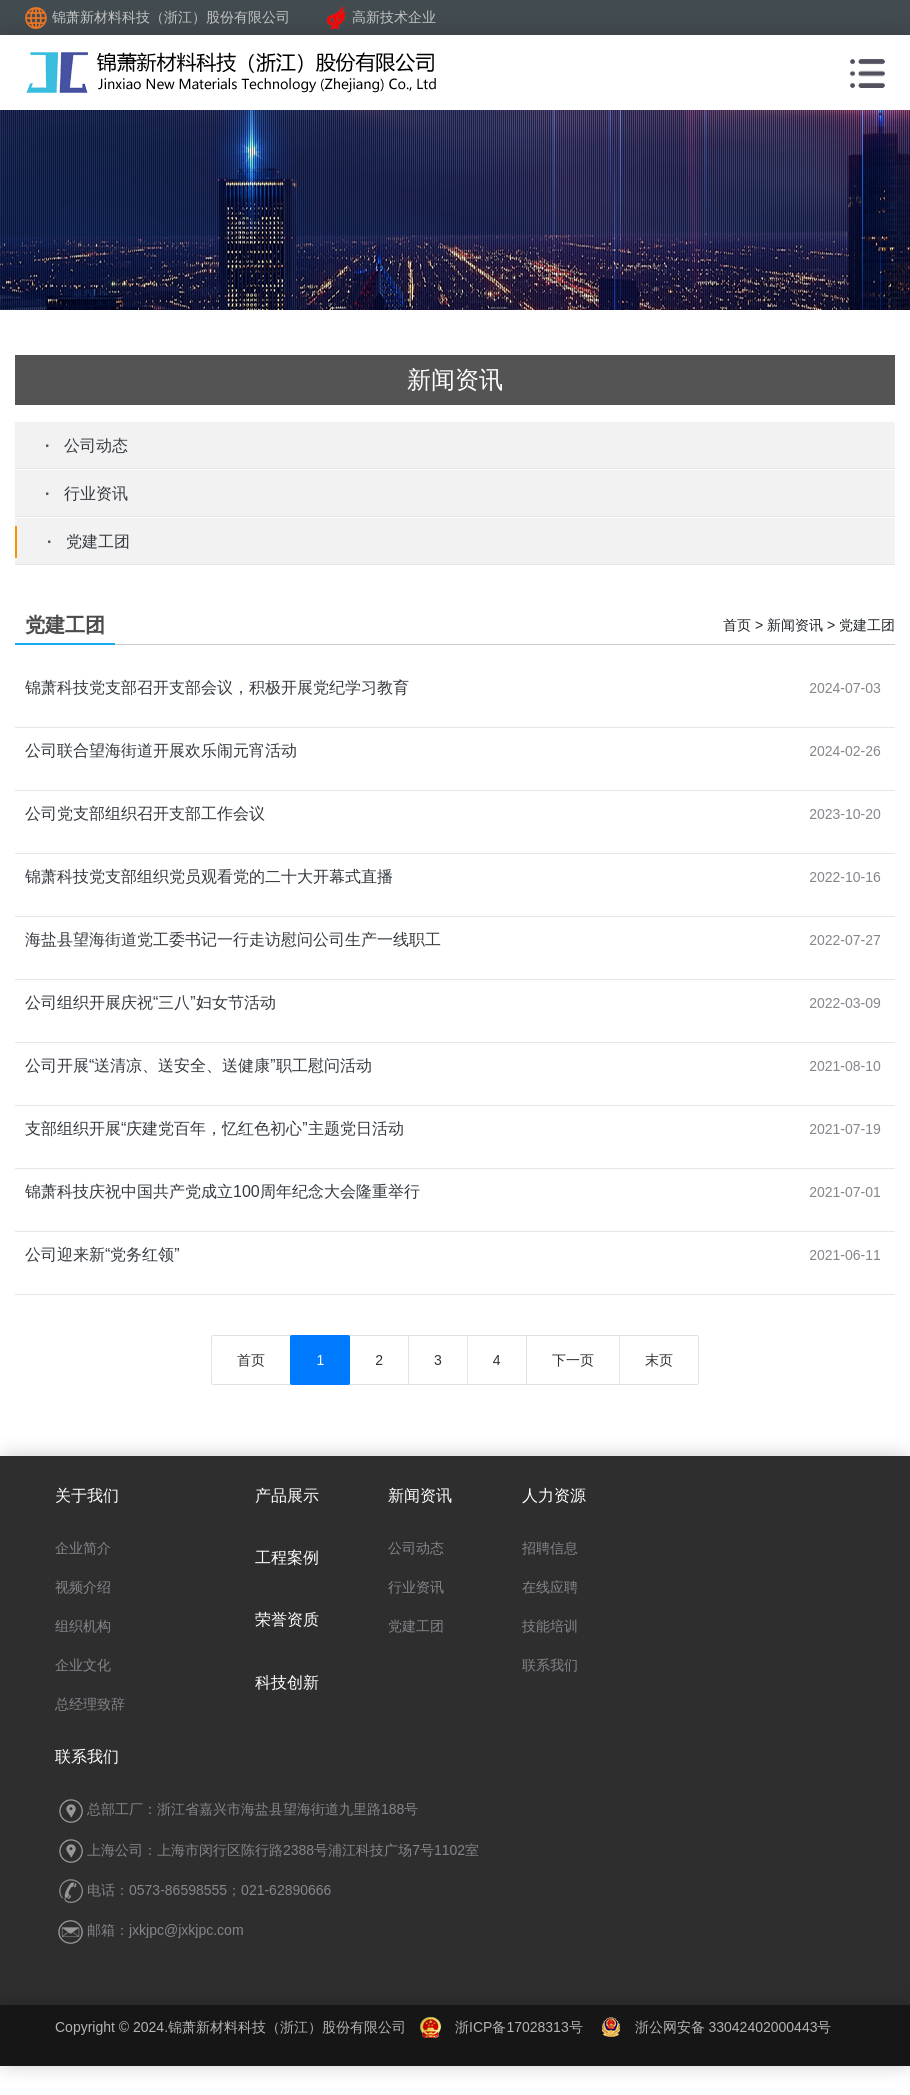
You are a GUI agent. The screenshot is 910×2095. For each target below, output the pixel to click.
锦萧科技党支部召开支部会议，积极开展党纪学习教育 (217, 687)
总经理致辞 (90, 1704)
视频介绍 (83, 1587)
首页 (251, 1360)
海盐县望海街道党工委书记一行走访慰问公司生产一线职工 (233, 939)
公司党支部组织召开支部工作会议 (145, 813)
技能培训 (550, 1626)
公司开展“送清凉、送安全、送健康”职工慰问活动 (198, 1065)
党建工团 (98, 541)
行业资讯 (96, 493)
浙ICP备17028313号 (519, 2027)
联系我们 (550, 1665)
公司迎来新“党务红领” (102, 1254)
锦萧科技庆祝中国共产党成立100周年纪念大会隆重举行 (222, 1191)
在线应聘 (550, 1587)
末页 (659, 1360)
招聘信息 (550, 1548)
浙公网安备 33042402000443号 (716, 2027)
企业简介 (83, 1548)
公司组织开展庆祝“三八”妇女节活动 (150, 1002)
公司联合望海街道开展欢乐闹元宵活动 (161, 750)
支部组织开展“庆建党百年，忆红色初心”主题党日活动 (214, 1128)
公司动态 (96, 445)
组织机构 (83, 1626)
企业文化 (83, 1665)
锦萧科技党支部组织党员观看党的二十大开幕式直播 (209, 876)
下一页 (573, 1360)
